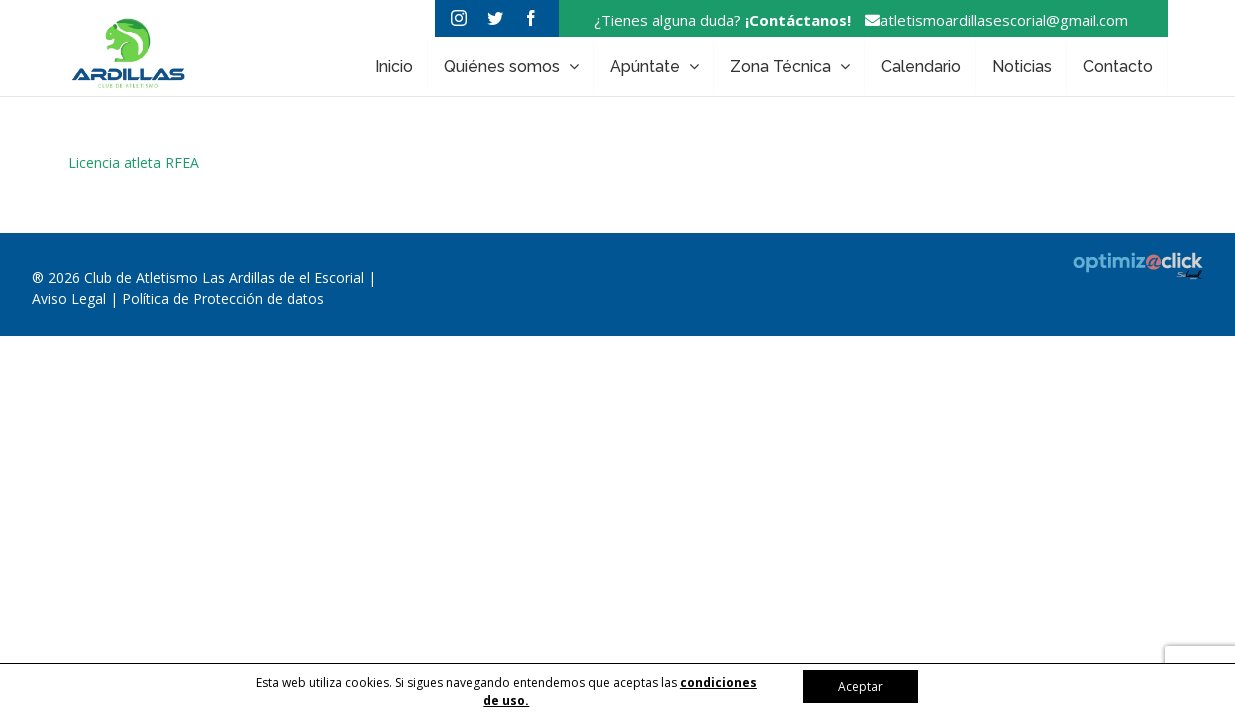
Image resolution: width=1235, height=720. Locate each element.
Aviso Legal (71, 298)
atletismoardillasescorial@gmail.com (991, 20)
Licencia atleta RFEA (133, 162)
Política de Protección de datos (223, 298)
